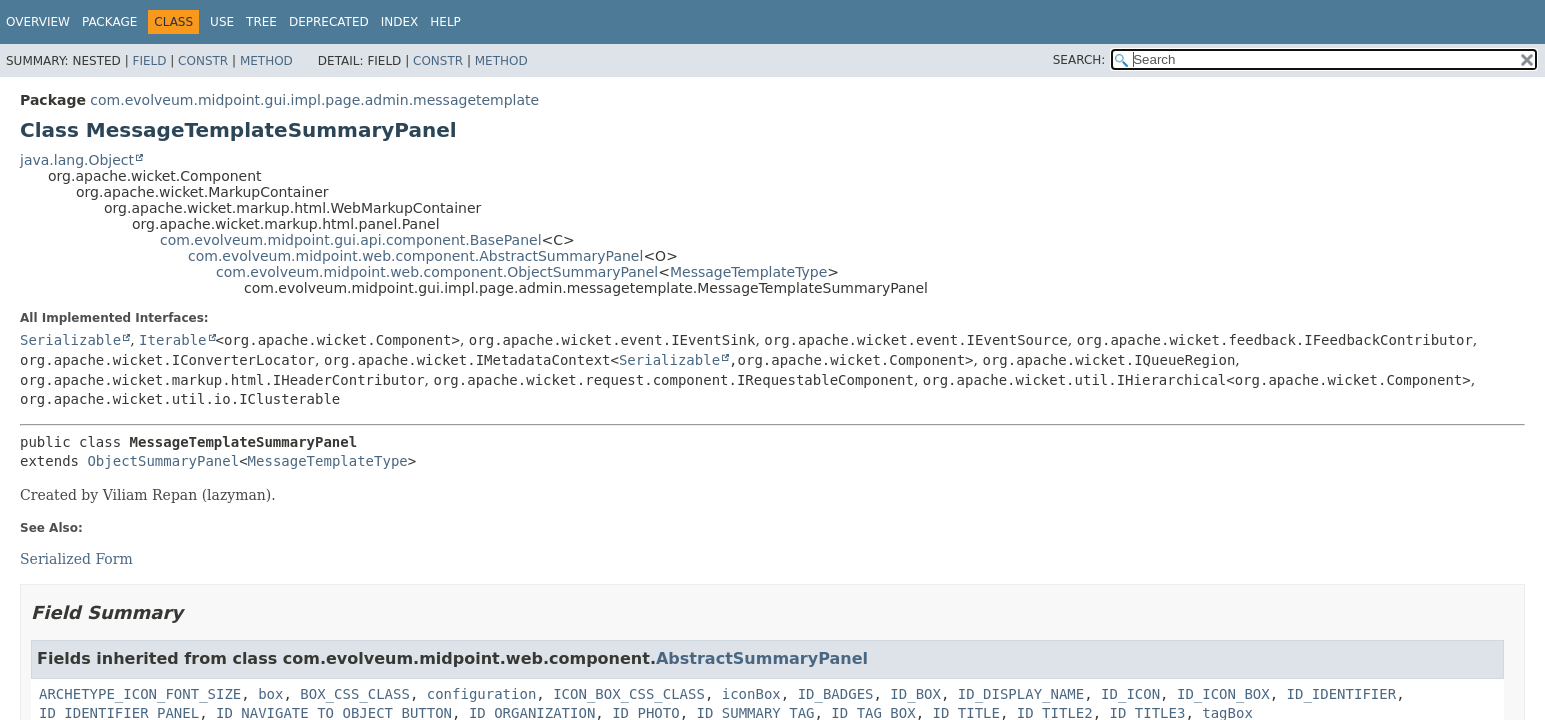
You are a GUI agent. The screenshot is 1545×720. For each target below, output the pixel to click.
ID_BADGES (836, 694)
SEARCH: (1079, 60)
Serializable (70, 340)
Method (266, 61)
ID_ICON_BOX (1223, 694)
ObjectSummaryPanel (163, 461)
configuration (482, 694)
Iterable (172, 340)
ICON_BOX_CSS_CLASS (629, 694)
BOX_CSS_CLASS (355, 694)
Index (400, 22)
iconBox (751, 694)
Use (222, 22)
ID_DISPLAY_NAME (1021, 694)
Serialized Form (76, 559)
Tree (261, 22)
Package (109, 22)
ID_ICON (1130, 694)
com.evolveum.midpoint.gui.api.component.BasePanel (351, 240)
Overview (38, 22)
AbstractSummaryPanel (762, 658)
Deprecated (329, 22)
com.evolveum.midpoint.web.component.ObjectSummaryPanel (437, 272)
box (270, 694)
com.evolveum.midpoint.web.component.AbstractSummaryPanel (415, 256)
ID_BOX (915, 694)
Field (149, 61)
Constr (203, 61)
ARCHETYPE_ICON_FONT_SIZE (140, 694)
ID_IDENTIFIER (1342, 694)
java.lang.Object (77, 160)
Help (445, 22)
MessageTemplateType (748, 272)
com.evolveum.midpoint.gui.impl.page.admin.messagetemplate (314, 100)
